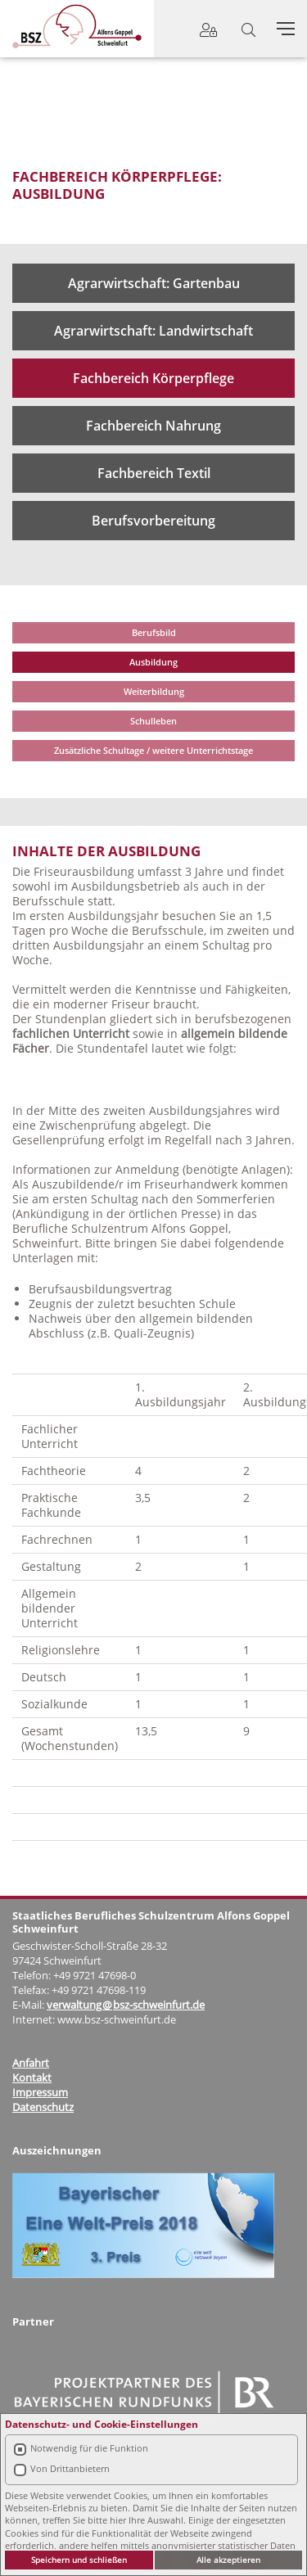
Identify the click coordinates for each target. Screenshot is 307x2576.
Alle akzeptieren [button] (228, 2559)
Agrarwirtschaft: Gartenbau (154, 283)
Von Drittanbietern (70, 2468)
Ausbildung (153, 662)
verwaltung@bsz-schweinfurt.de (126, 2004)
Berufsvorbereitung (153, 521)
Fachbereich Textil (153, 473)
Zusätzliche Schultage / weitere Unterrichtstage (153, 750)
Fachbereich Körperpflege (153, 378)
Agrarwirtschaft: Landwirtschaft (153, 331)
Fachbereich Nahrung (153, 426)
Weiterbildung (154, 691)
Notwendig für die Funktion (89, 2448)
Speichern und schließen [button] (79, 2559)
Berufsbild (154, 632)
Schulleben (153, 721)
